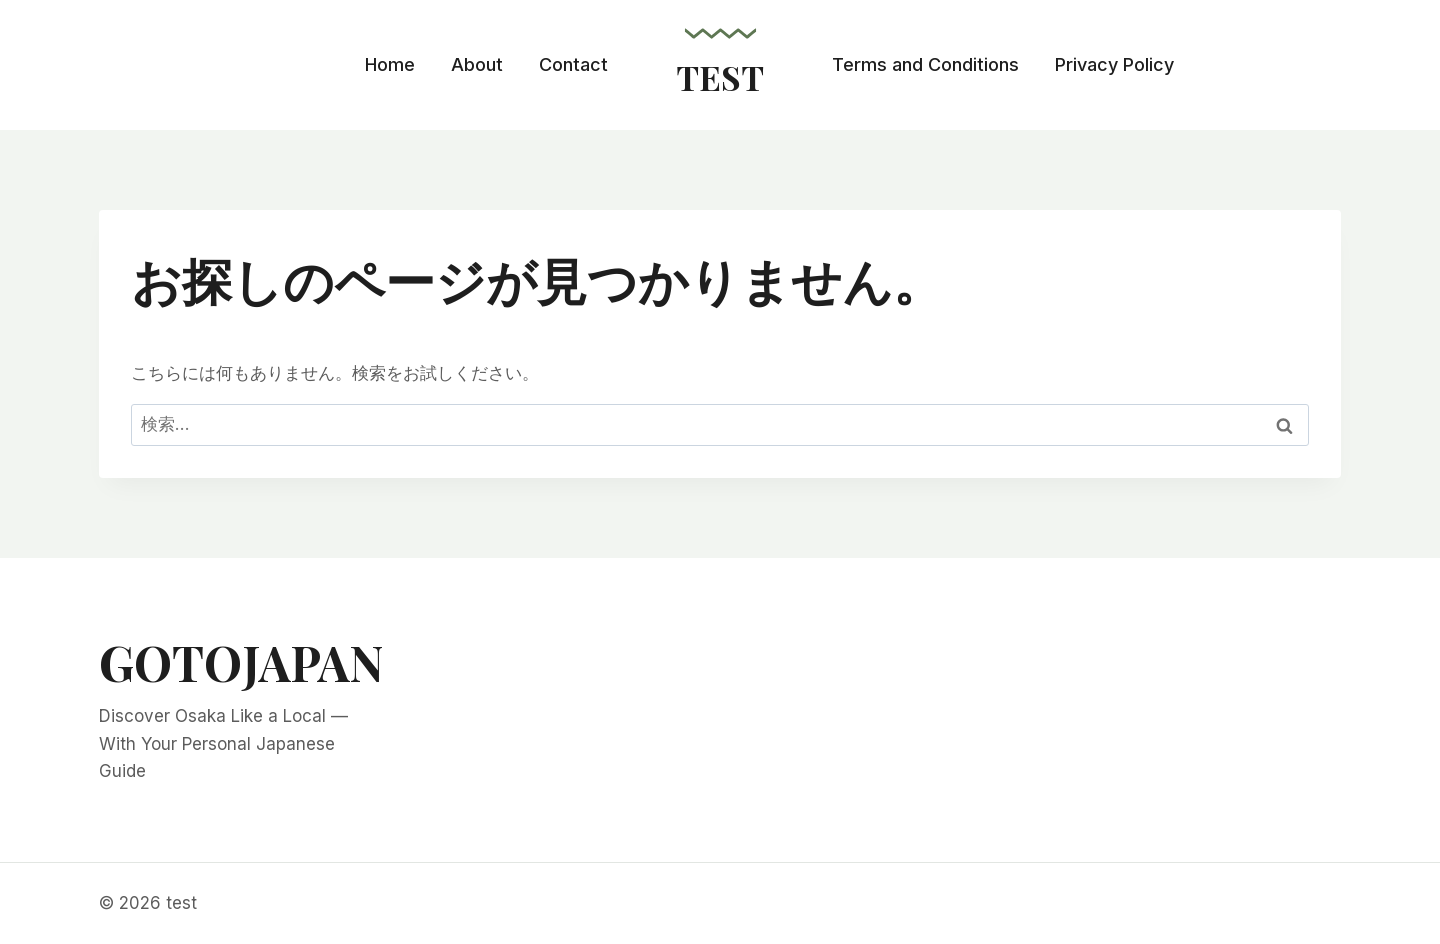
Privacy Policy (1114, 64)
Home (390, 64)
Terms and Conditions (925, 64)
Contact (573, 64)
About (477, 64)
